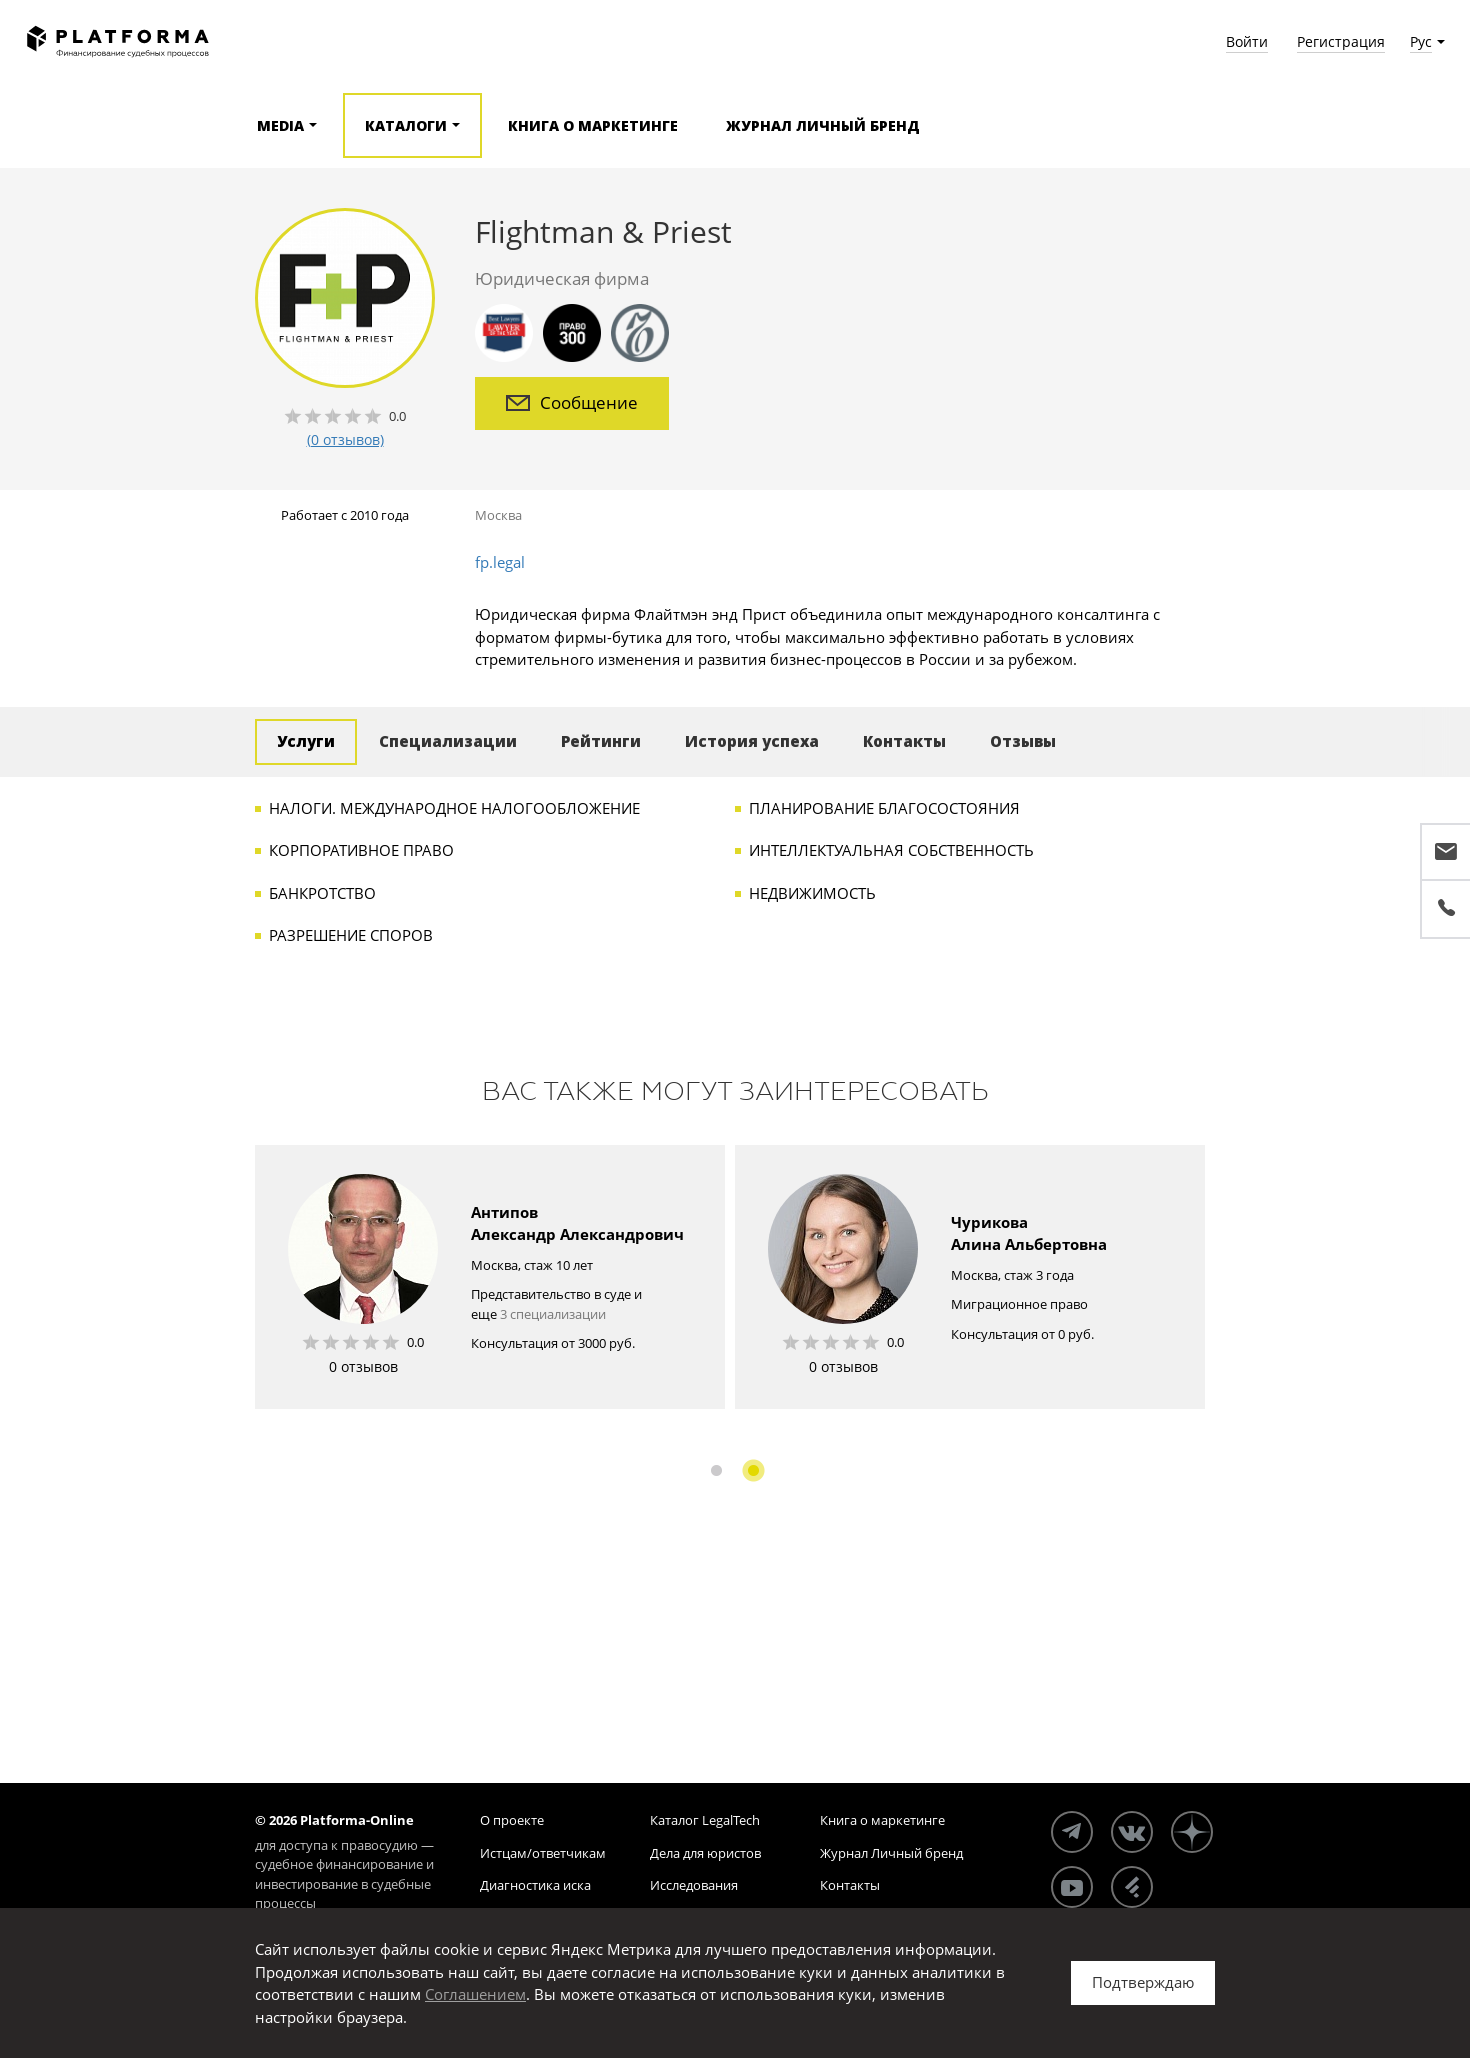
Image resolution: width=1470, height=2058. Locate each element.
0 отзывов (363, 1366)
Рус (1421, 41)
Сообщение (572, 402)
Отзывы (1023, 741)
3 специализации (553, 1314)
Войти (1247, 41)
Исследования (694, 1885)
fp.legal (500, 562)
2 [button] (753, 1470)
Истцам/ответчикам (543, 1853)
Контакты (904, 741)
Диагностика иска (535, 1885)
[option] (490, 1277)
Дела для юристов (705, 1853)
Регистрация (1341, 41)
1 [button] (716, 1470)
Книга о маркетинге (593, 125)
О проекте (512, 1820)
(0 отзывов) (345, 439)
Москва (498, 515)
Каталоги (406, 125)
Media (280, 125)
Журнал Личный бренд (823, 125)
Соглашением (475, 1994)
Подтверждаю (1143, 1982)
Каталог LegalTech (705, 1820)
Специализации (448, 741)
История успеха (752, 741)
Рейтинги (601, 741)
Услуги (306, 741)
